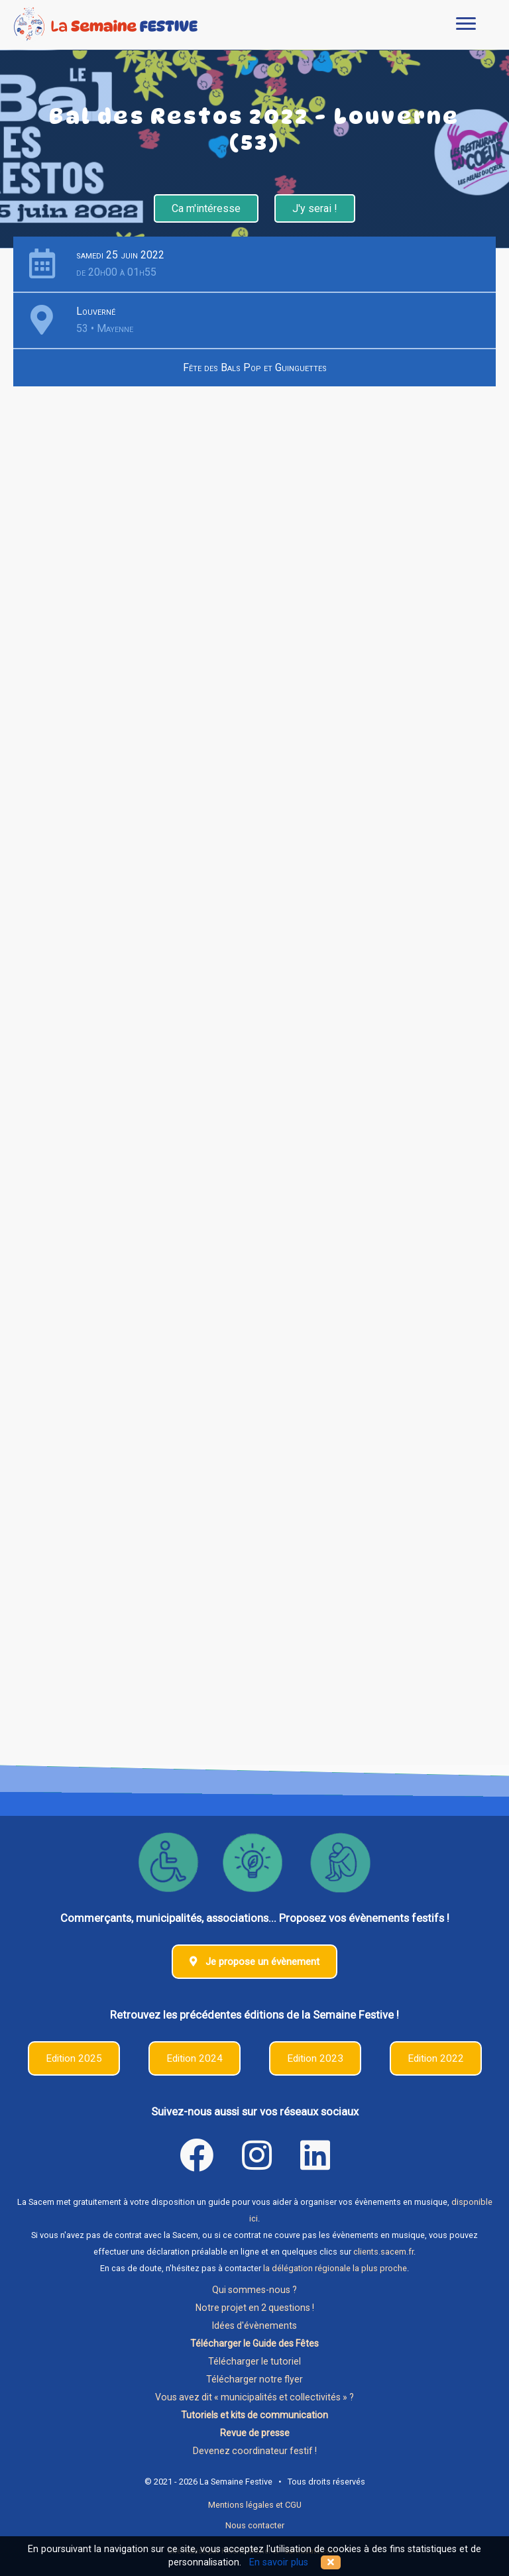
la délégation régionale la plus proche (335, 2268)
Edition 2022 (436, 2058)
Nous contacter (254, 2525)
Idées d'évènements (254, 2325)
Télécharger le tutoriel (254, 2361)
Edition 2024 (194, 2058)
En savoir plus (278, 2562)
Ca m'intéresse (206, 208)
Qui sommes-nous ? (254, 2289)
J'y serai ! (314, 208)
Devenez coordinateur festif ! (255, 2450)
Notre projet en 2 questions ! (255, 2307)
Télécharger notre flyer (254, 2379)
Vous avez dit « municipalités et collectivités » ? (254, 2397)
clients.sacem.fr (383, 2252)
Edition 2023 (315, 2058)
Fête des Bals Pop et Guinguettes (255, 367)
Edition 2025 (74, 2058)
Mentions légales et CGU (255, 2505)
